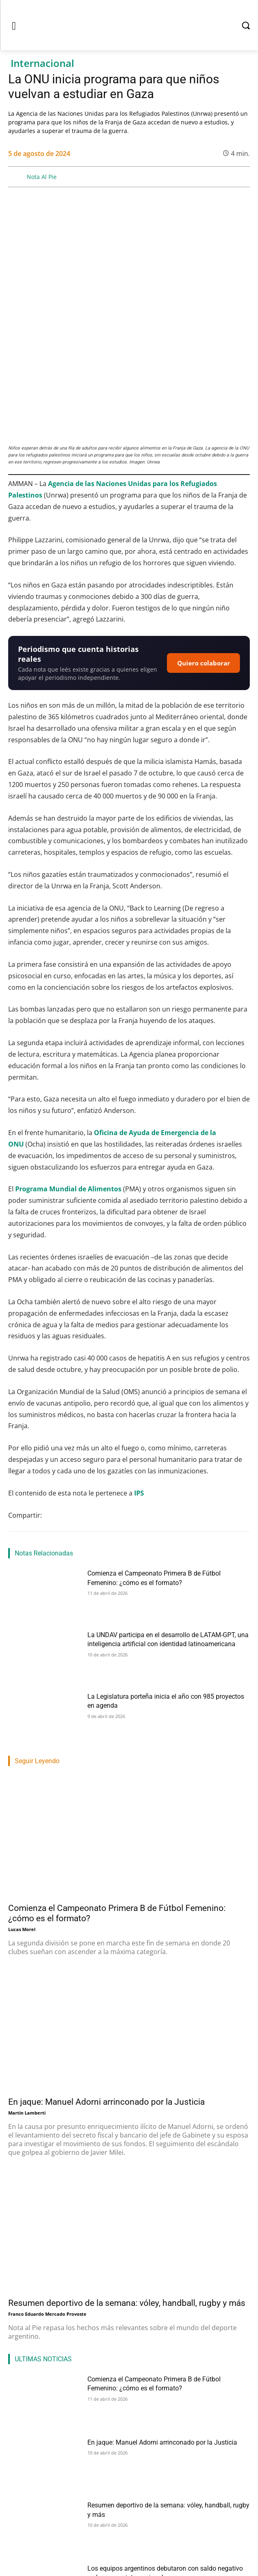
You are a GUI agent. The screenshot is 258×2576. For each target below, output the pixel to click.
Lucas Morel (21, 1830)
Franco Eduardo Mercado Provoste (47, 2214)
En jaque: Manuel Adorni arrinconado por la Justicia (106, 2003)
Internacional (42, 63)
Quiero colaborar (203, 564)
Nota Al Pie (42, 177)
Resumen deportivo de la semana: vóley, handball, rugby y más (126, 2204)
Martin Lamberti (27, 2014)
